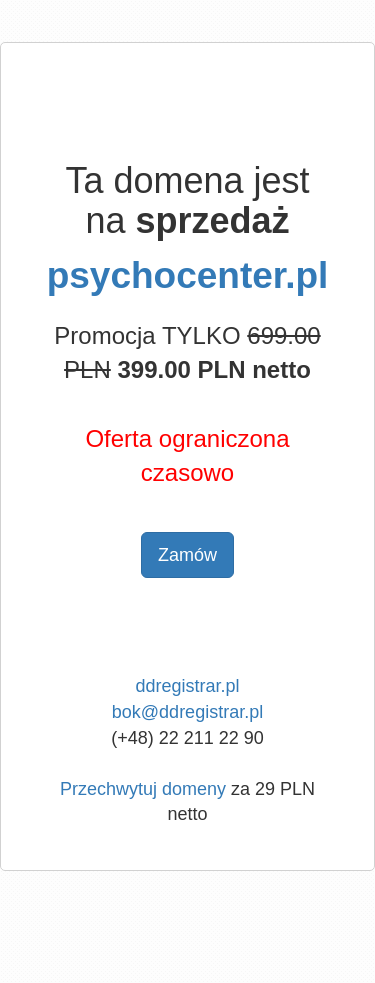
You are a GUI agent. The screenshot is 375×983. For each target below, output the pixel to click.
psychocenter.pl (188, 275)
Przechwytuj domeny (143, 789)
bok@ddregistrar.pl (187, 712)
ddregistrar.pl (187, 686)
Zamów (187, 555)
